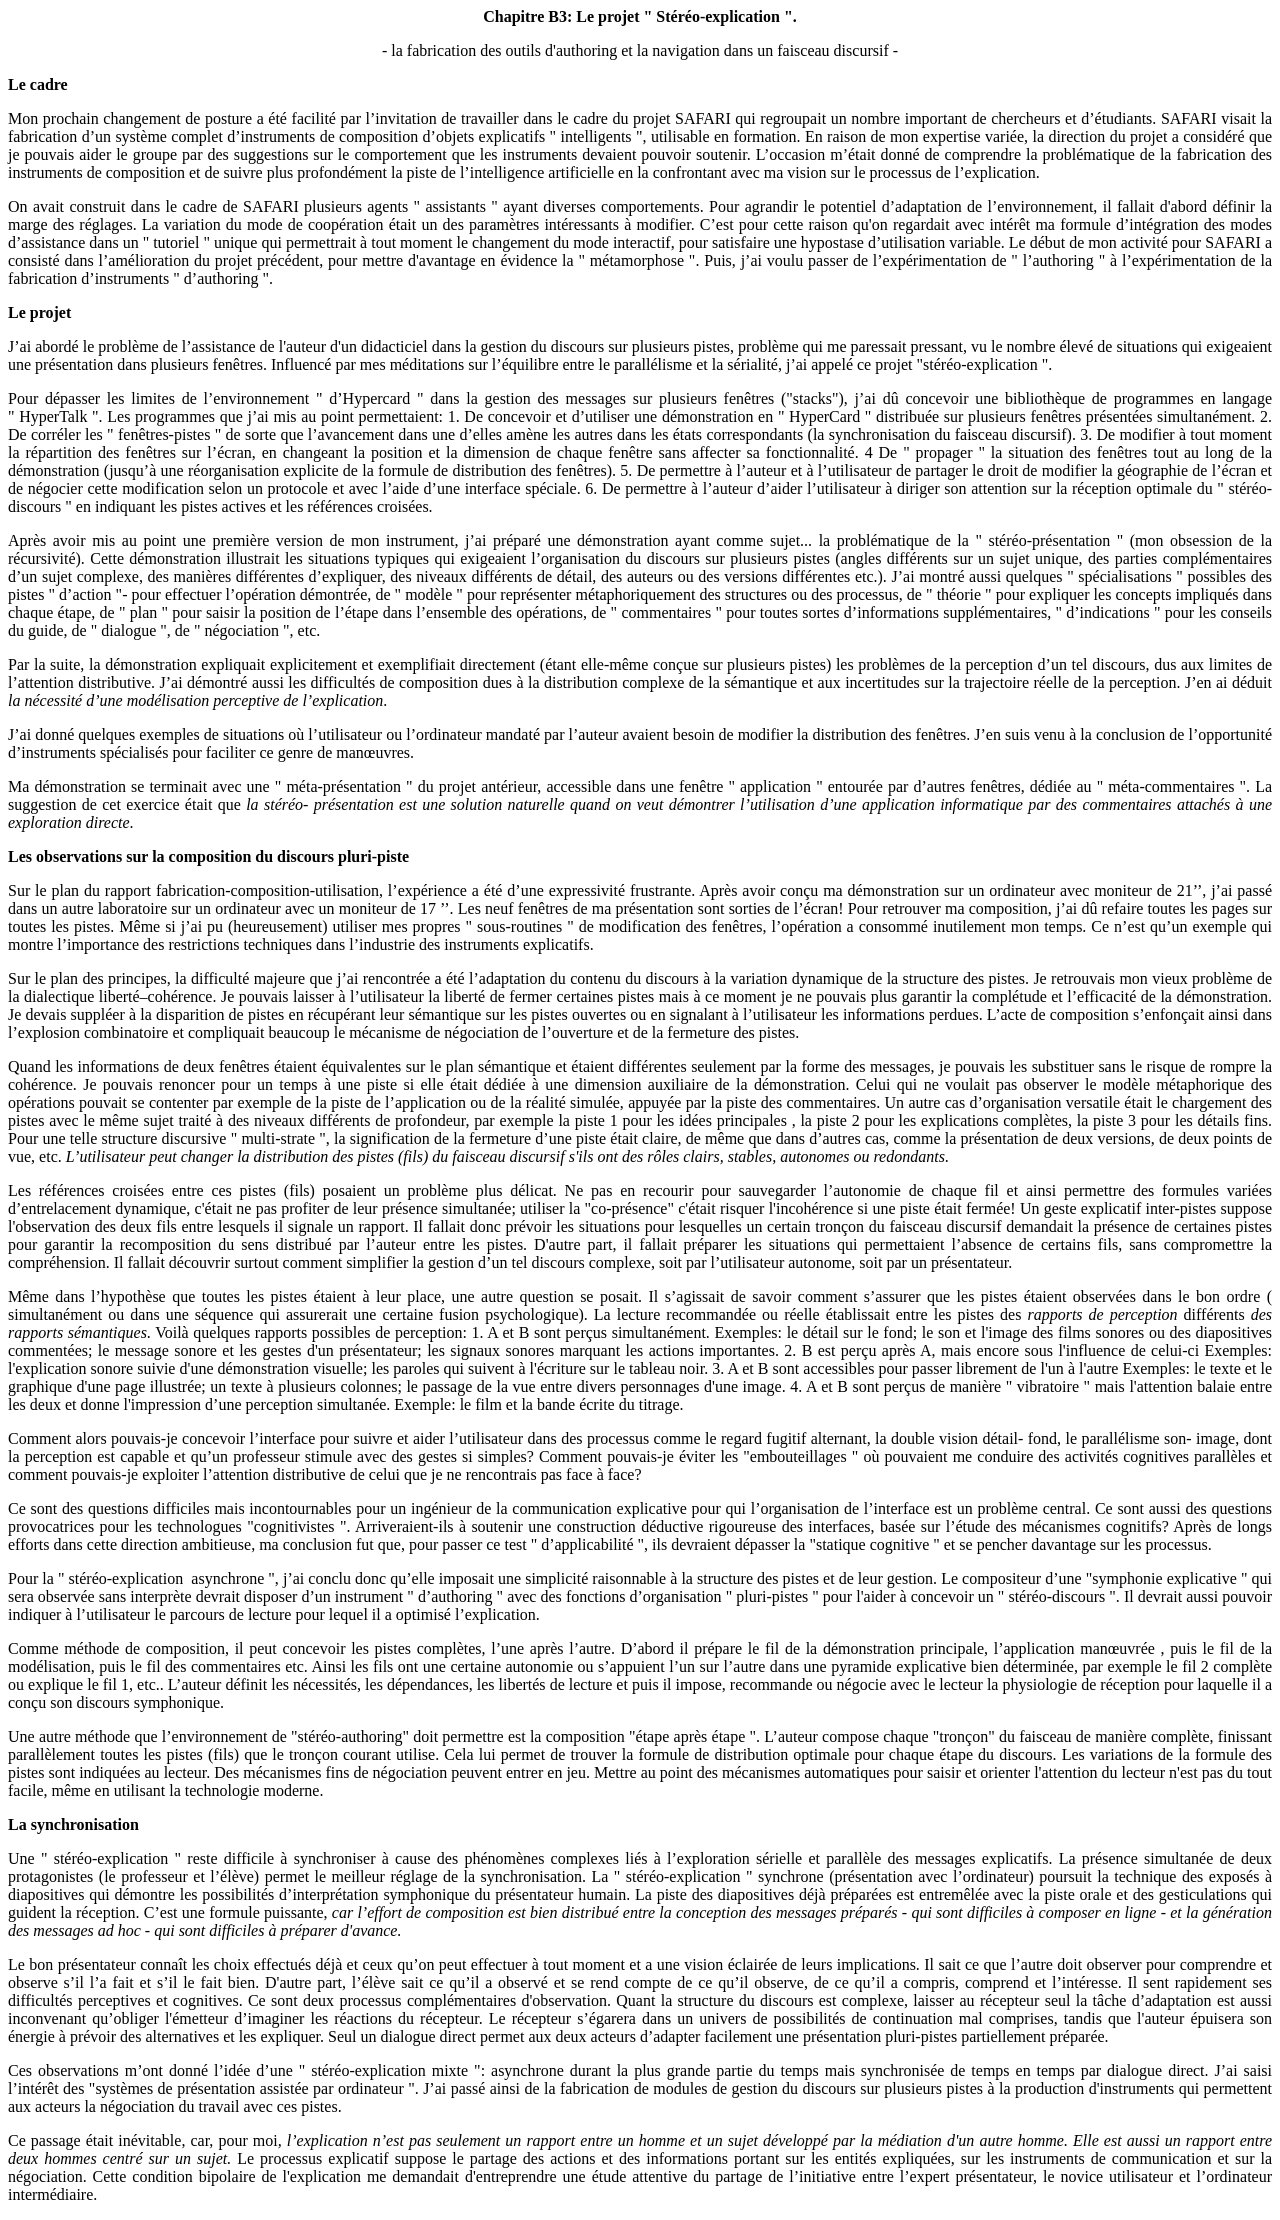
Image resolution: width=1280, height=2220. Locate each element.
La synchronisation (73, 1824)
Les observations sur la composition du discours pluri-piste (208, 856)
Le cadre (38, 84)
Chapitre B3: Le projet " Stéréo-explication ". (640, 16)
